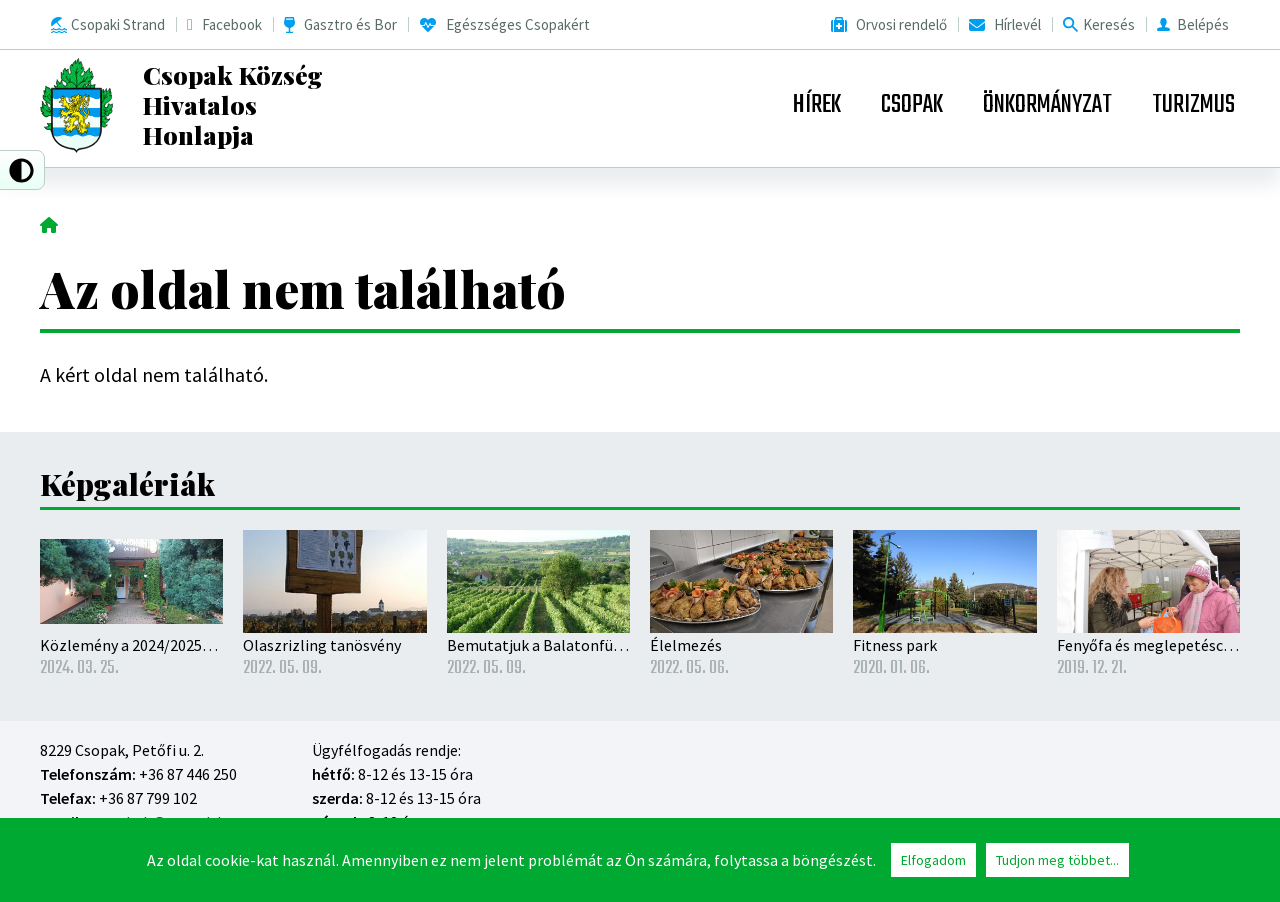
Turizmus (1193, 105)
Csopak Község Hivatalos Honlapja (233, 104)
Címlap (49, 223)
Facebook (232, 24)
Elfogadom (933, 861)
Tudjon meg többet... (1057, 861)
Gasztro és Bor (350, 24)
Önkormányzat (1047, 105)
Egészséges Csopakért (518, 24)
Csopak (912, 105)
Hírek (817, 105)
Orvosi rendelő (901, 24)
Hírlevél (1017, 24)
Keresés (1109, 24)
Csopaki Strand (118, 24)
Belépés (1203, 24)
